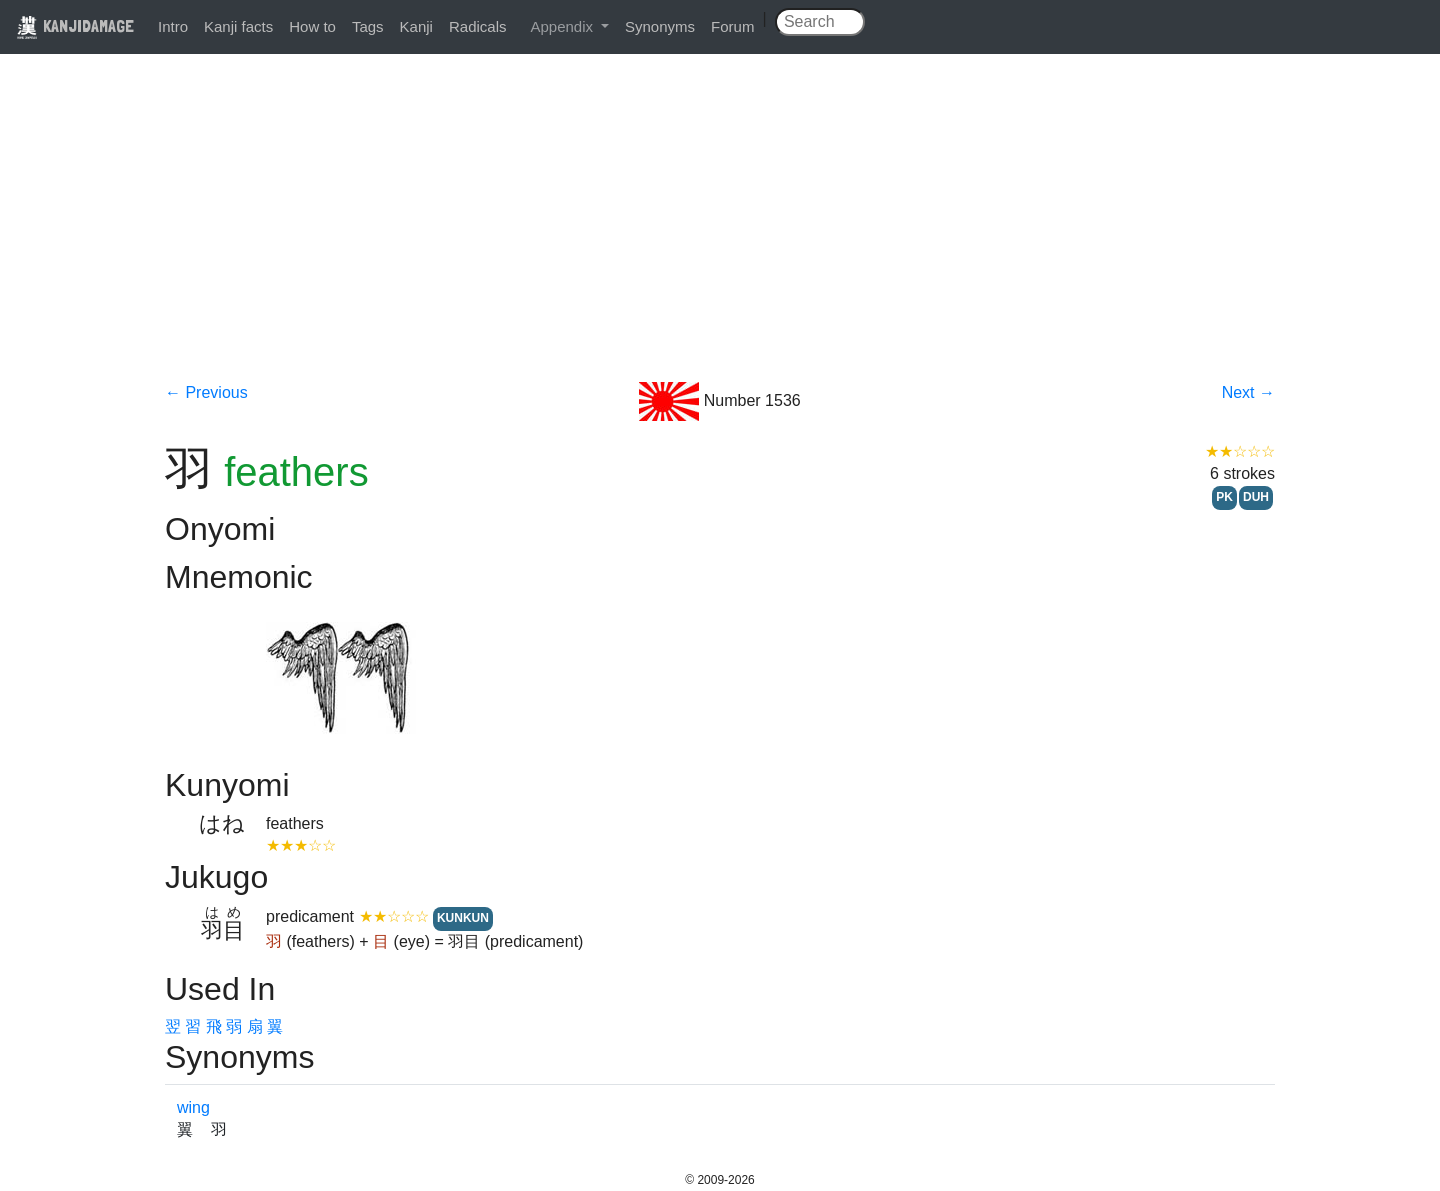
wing (193, 1107)
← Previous (206, 392)
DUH (1256, 497)
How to (312, 26)
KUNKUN (463, 918)
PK (1224, 497)
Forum (732, 26)
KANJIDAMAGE (75, 25)
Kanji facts (238, 26)
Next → (1248, 392)
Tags (368, 26)
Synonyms (660, 26)
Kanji (416, 26)
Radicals (478, 26)
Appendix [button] (563, 26)
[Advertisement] (720, 232)
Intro (173, 26)
